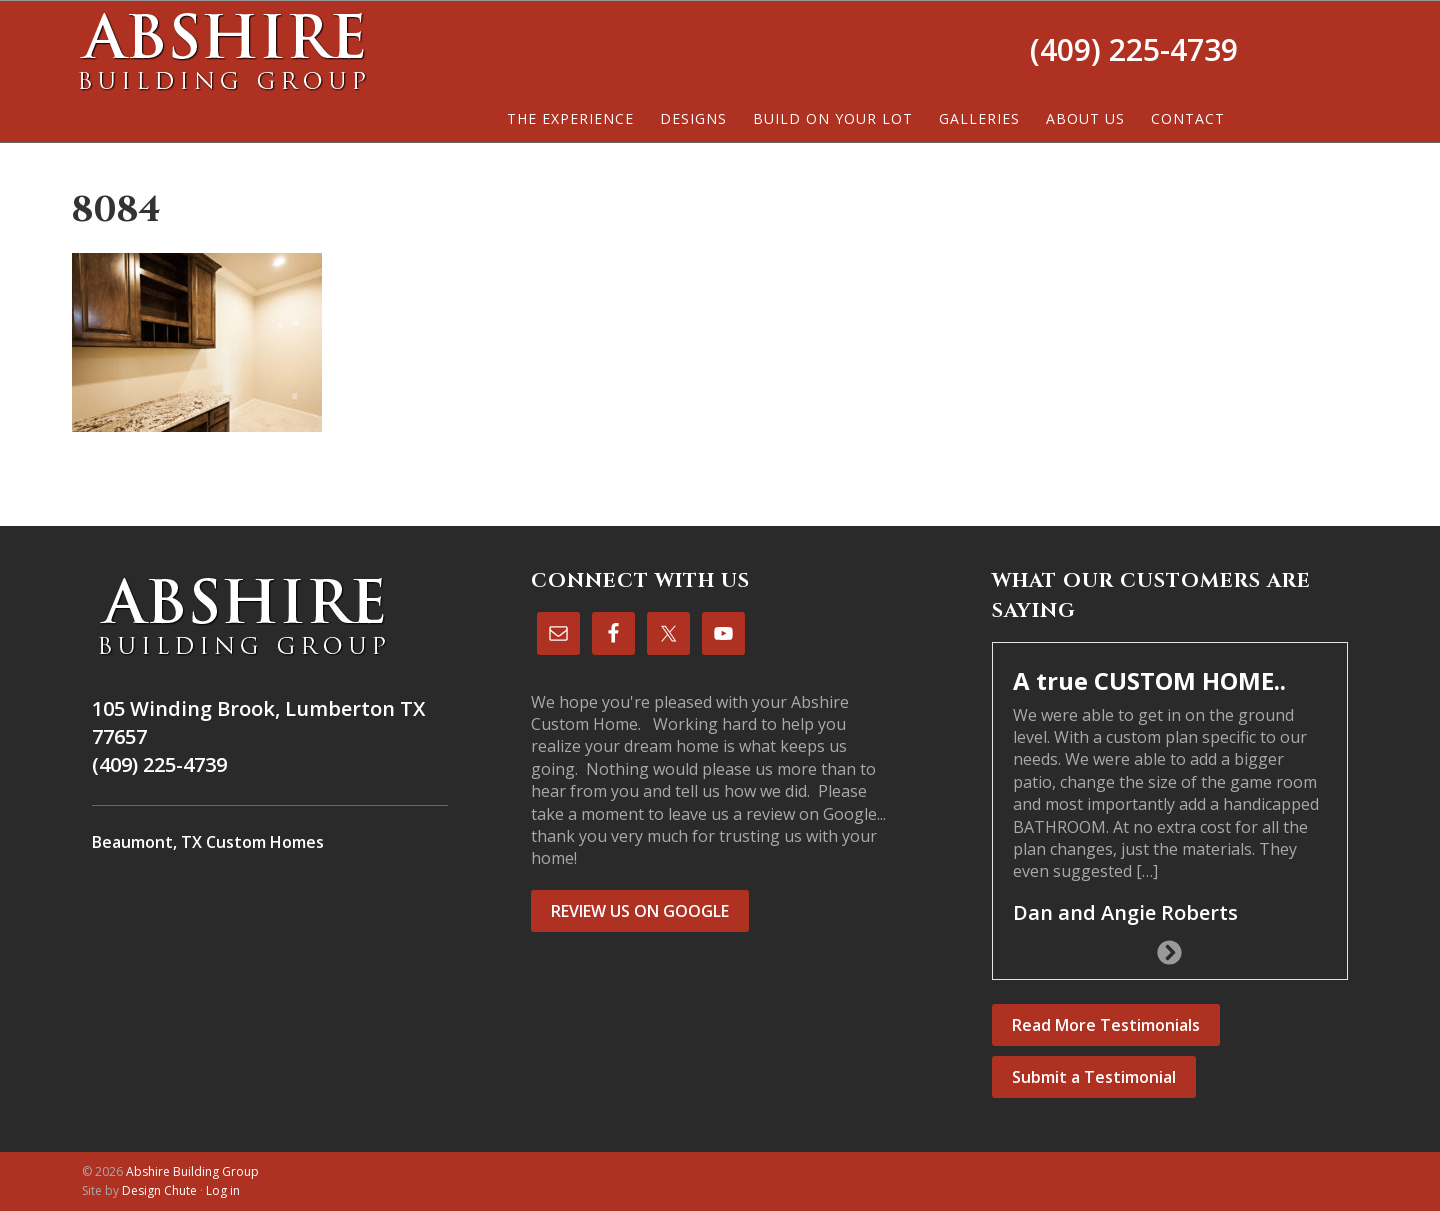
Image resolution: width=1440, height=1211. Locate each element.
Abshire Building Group (222, 51)
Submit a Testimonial (1094, 1077)
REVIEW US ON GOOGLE (640, 911)
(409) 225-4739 (1134, 49)
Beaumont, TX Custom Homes (208, 842)
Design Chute (159, 1190)
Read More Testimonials (1106, 1025)
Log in (223, 1190)
